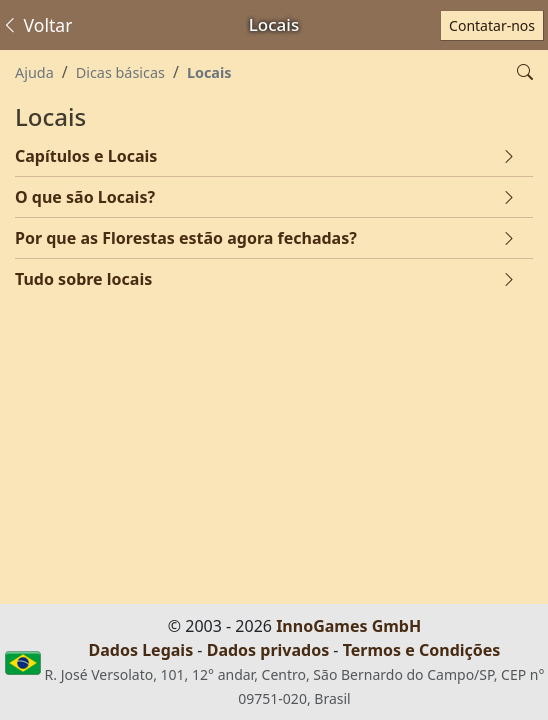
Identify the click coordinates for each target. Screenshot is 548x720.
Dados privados (268, 650)
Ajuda (34, 72)
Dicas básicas (120, 72)
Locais (209, 72)
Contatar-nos (492, 25)
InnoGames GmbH (348, 626)
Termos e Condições (422, 650)
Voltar (36, 25)
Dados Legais (141, 650)
